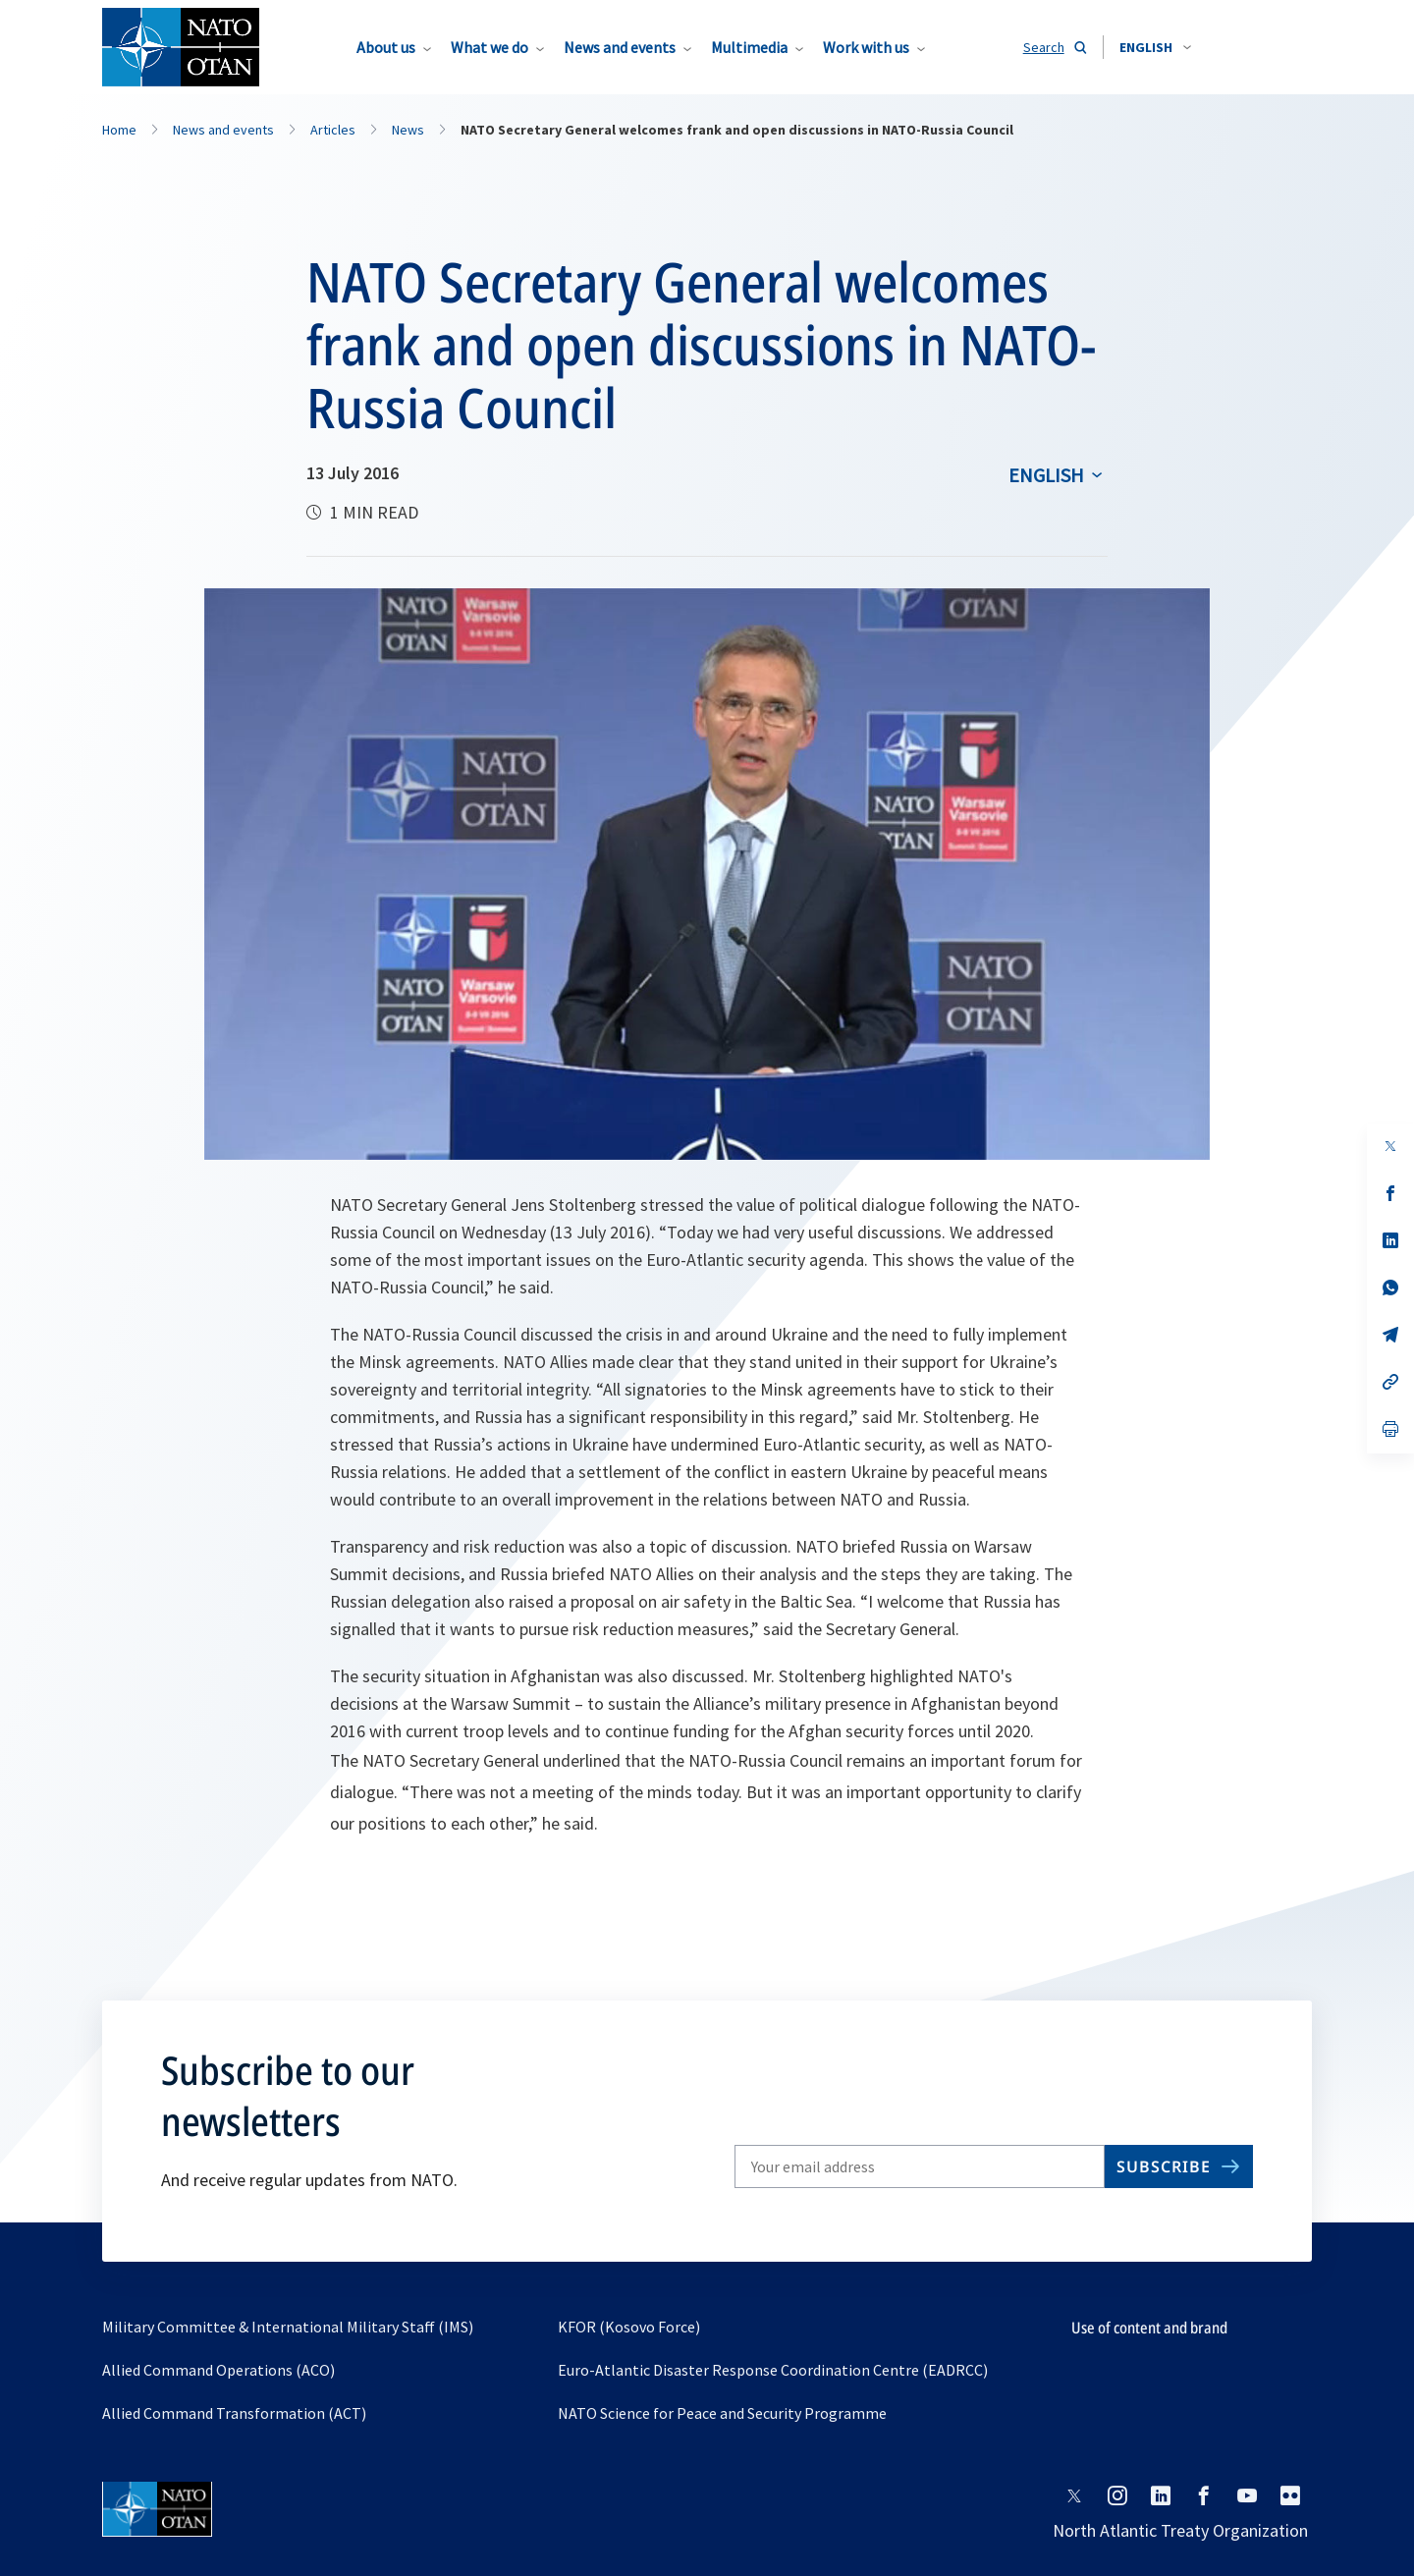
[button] (1155, 47)
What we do (489, 47)
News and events (620, 47)
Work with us (866, 47)
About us (385, 47)
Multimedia (749, 47)
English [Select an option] (1046, 475)
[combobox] (1155, 47)
